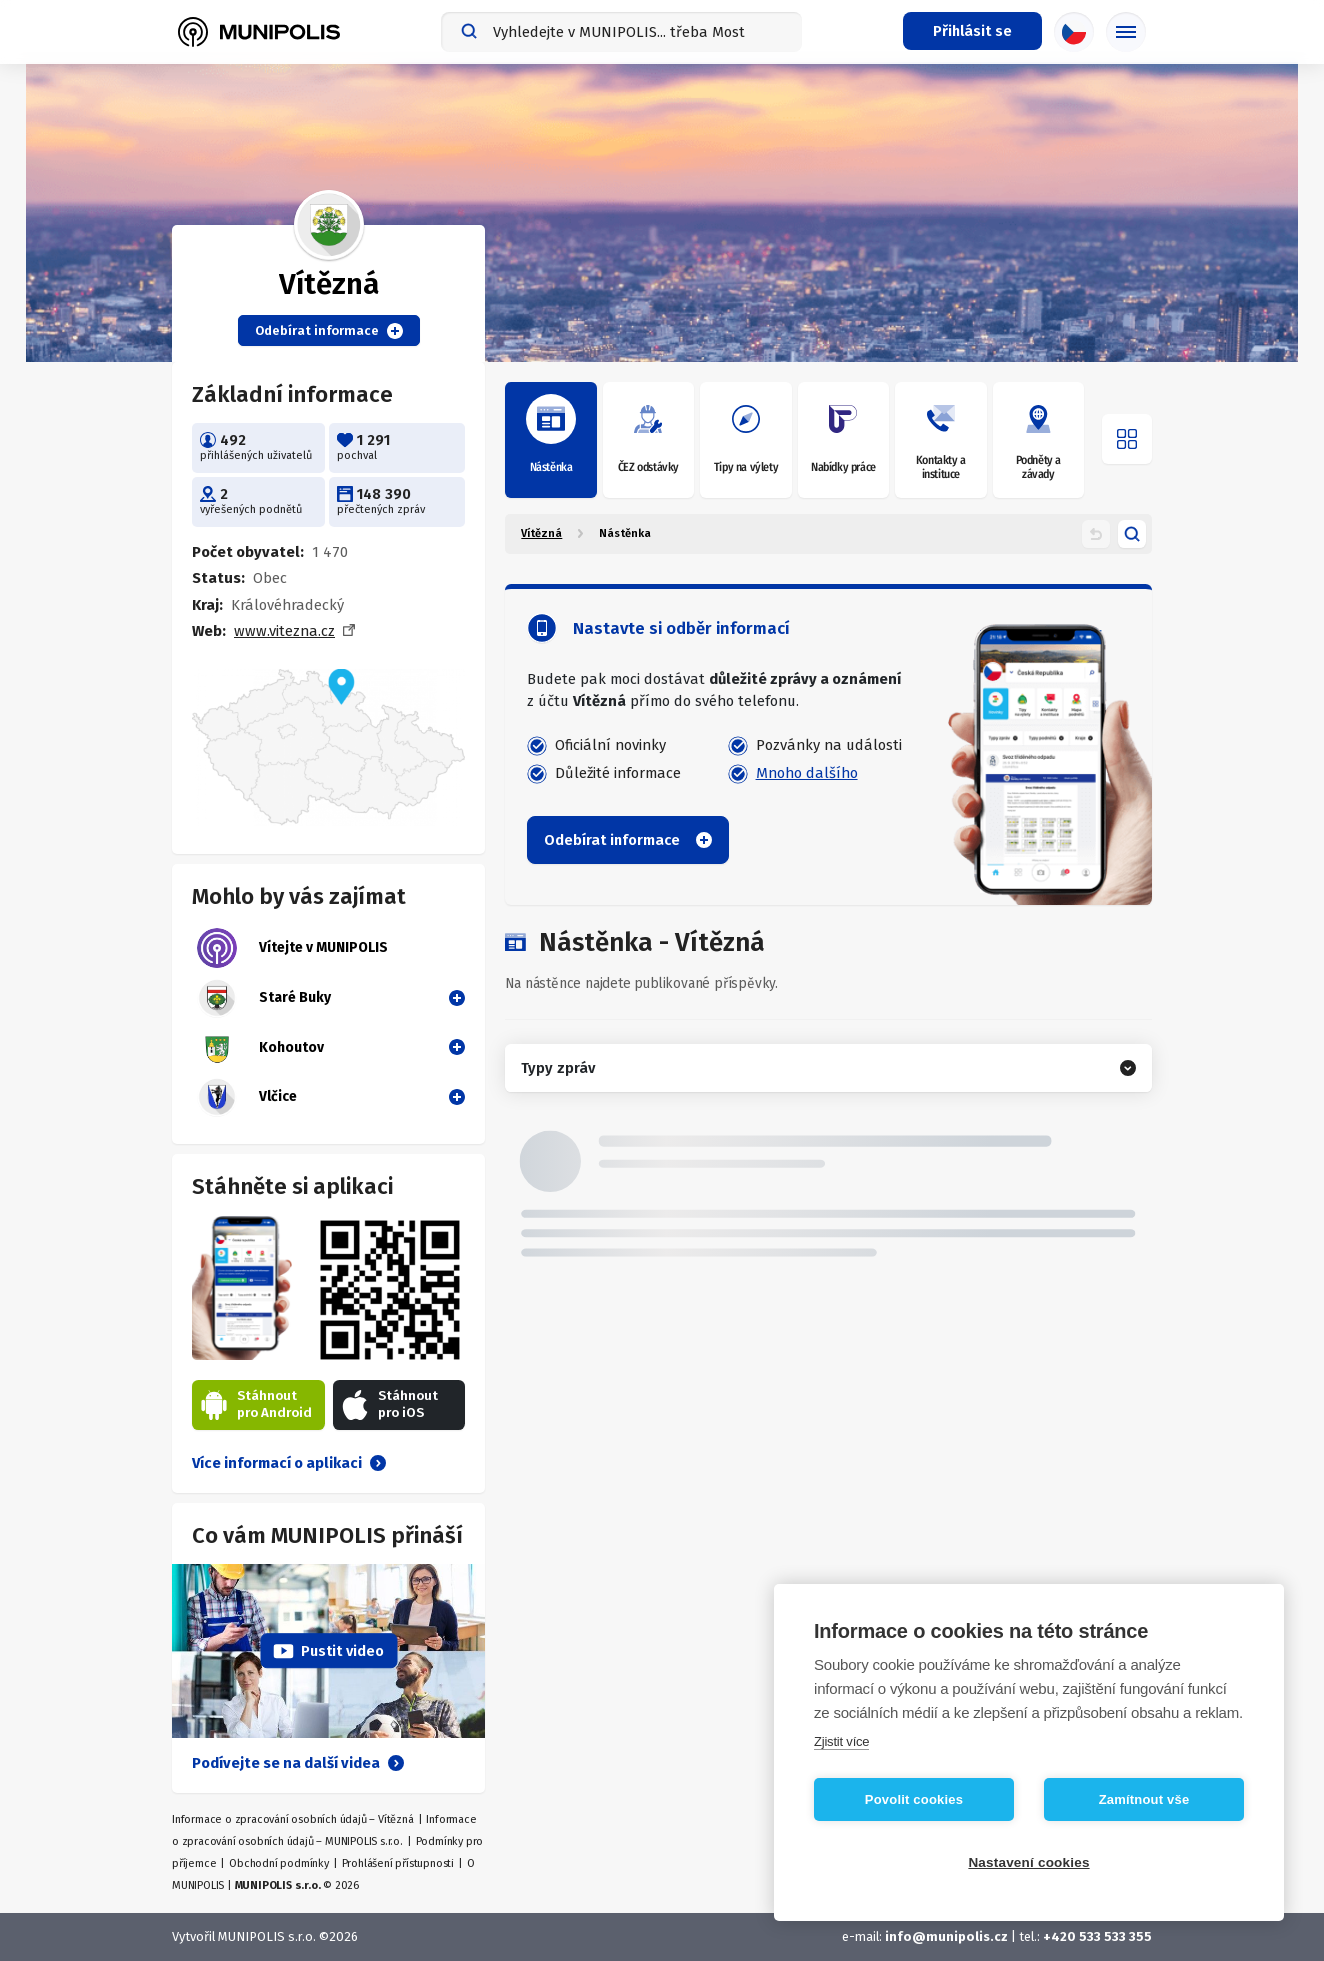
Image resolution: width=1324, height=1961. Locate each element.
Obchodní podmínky (279, 1863)
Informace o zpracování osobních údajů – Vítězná (293, 1819)
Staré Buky (264, 998)
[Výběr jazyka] (1074, 32)
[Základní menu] (1126, 32)
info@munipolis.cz (946, 1936)
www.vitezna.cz (284, 631)
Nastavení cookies (1028, 1862)
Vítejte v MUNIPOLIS (292, 948)
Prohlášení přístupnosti (398, 1863)
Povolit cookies (914, 1799)
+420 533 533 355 (1097, 1936)
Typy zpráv (558, 1068)
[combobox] (621, 32)
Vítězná (541, 533)
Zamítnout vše (1144, 1799)
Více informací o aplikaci (289, 1463)
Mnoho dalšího (807, 773)
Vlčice (247, 1097)
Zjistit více (841, 1741)
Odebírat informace (329, 331)
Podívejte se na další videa (298, 1763)
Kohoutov (260, 1048)
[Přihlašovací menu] (972, 31)
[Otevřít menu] (1127, 439)
